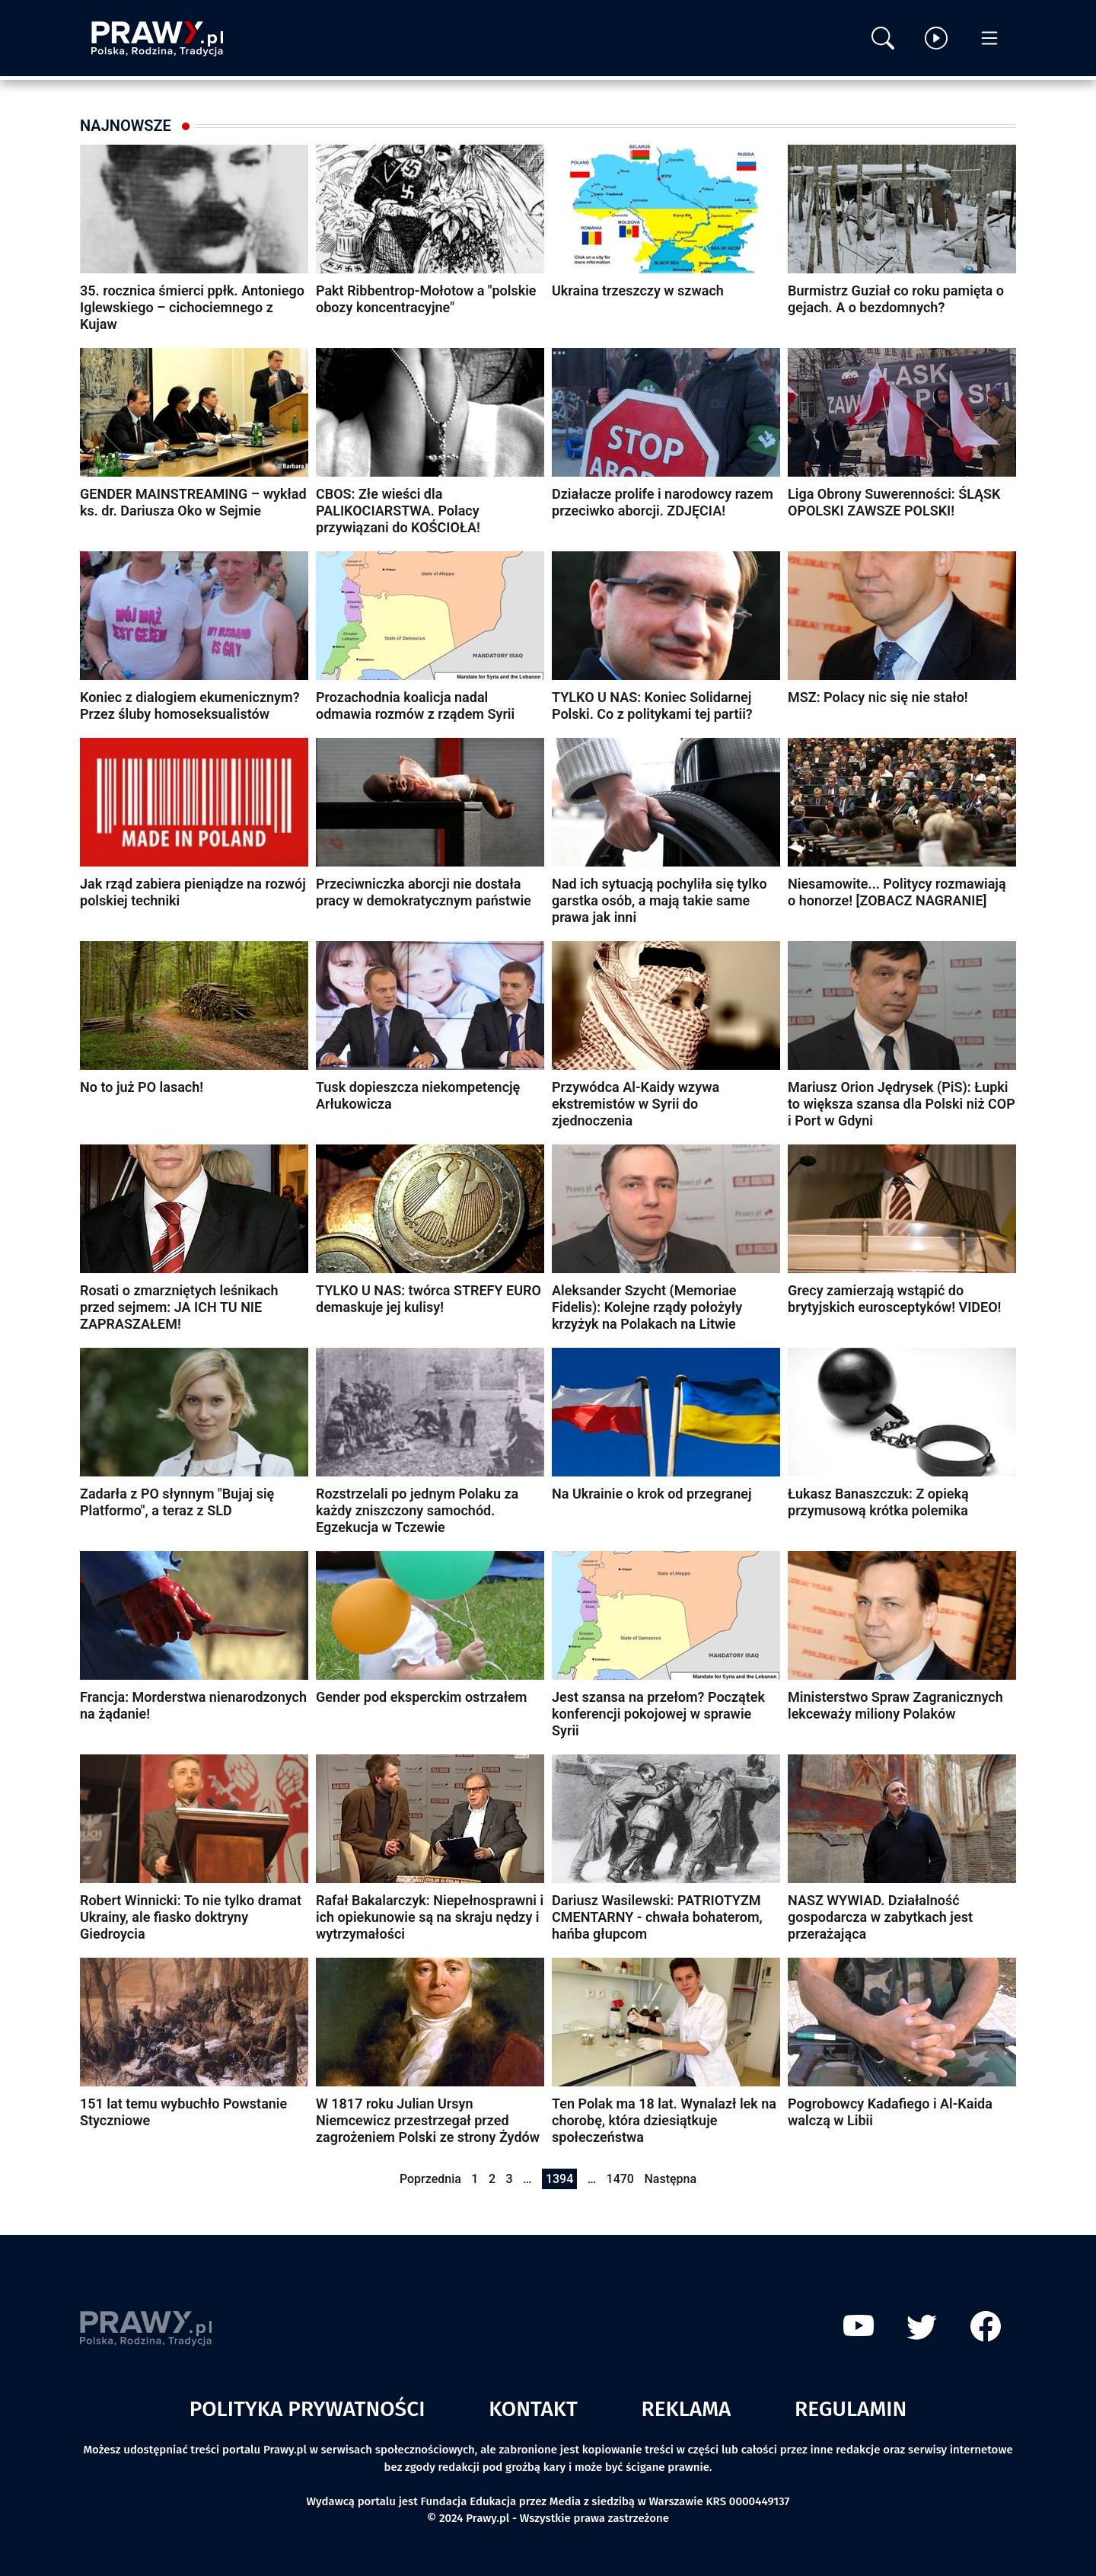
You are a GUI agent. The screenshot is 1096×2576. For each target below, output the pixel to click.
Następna (670, 2179)
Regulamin (850, 2408)
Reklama (686, 2408)
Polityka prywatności (307, 2408)
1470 (620, 2179)
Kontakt (533, 2408)
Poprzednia (430, 2179)
